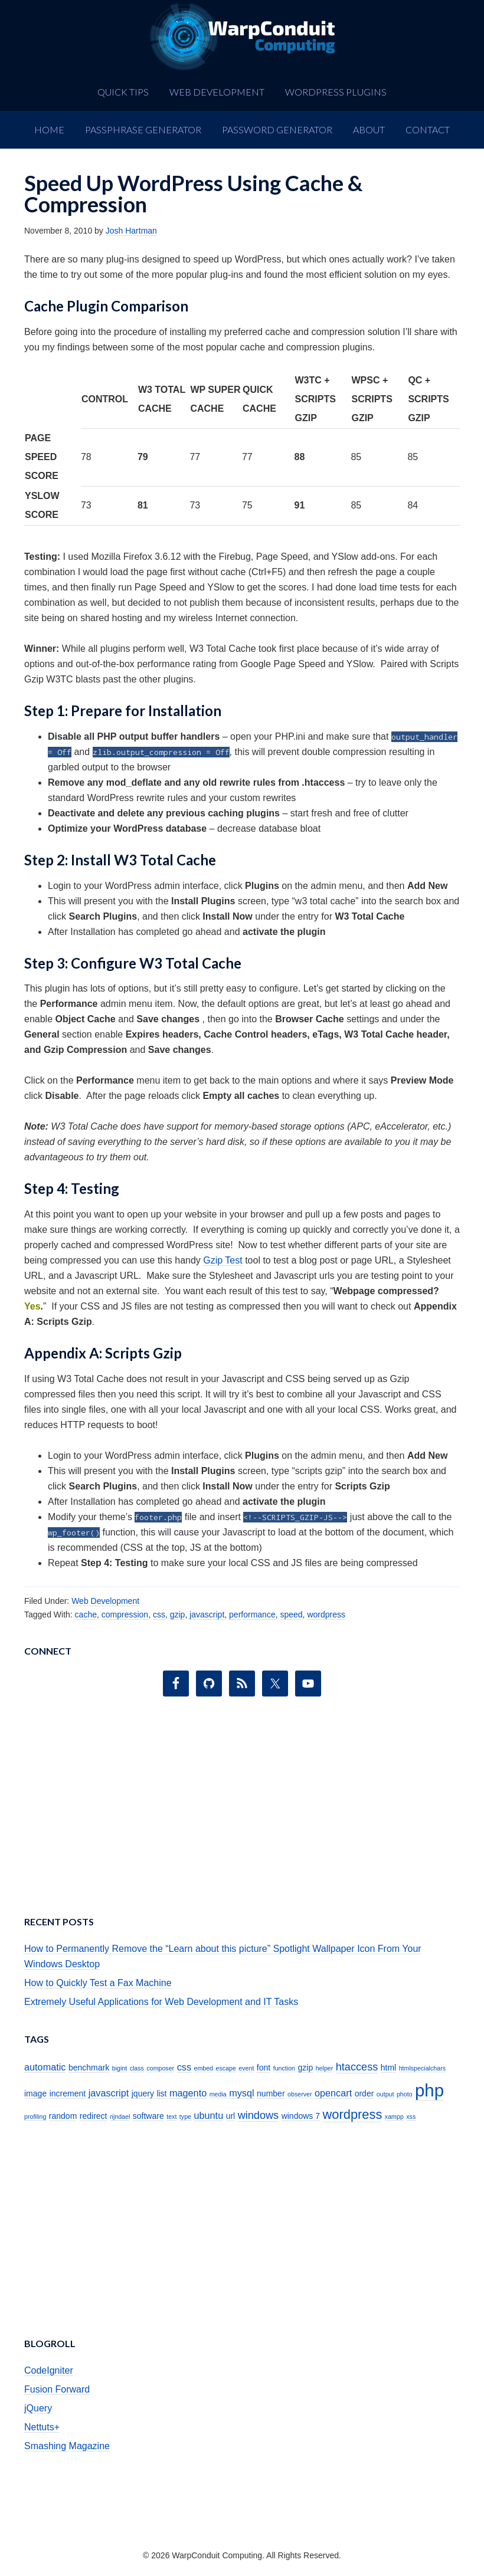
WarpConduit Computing (242, 36)
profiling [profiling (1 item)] (35, 2116)
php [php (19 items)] (429, 2090)
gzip (177, 1614)
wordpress (326, 1614)
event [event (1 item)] (246, 2068)
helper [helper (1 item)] (324, 2068)
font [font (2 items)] (263, 2067)
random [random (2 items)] (63, 2116)
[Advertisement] (242, 1809)
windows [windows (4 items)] (258, 2115)
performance (252, 1614)
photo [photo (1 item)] (405, 2094)
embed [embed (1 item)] (203, 2068)
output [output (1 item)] (385, 2094)
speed (291, 1614)
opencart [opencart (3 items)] (333, 2093)
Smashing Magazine (67, 2446)
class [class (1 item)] (137, 2068)
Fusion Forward (57, 2389)
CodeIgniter (48, 2370)
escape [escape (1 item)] (226, 2068)
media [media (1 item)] (218, 2094)
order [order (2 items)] (364, 2093)
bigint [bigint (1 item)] (119, 2068)
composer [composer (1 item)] (160, 2068)
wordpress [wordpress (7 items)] (352, 2114)
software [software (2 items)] (148, 2116)
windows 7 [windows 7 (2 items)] (301, 2116)
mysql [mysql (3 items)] (241, 2093)
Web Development (105, 1601)
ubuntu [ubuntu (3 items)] (208, 2115)
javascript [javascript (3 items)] (109, 2093)
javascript (206, 1614)
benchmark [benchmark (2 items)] (88, 2067)
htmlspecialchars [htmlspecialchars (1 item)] (422, 2068)
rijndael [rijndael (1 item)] (120, 2116)
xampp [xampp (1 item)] (394, 2116)
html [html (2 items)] (388, 2067)
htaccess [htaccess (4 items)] (357, 2067)
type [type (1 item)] (185, 2116)
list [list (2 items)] (161, 2093)
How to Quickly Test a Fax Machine (98, 1983)
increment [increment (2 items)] (68, 2093)
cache (86, 1614)
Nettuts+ (42, 2427)
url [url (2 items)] (231, 2116)
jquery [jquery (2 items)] (143, 2093)
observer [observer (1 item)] (299, 2094)
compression (125, 1614)
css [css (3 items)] (184, 2067)
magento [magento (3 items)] (188, 2093)
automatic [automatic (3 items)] (45, 2067)
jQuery (38, 2408)
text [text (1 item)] (171, 2116)
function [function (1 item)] (284, 2068)
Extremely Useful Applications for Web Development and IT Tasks (161, 2002)
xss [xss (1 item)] (411, 2116)
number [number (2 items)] (271, 2093)
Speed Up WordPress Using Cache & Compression (193, 193)
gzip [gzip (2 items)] (305, 2067)
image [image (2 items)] (35, 2093)
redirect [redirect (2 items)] (93, 2116)
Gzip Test (222, 1260)
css (159, 1614)
